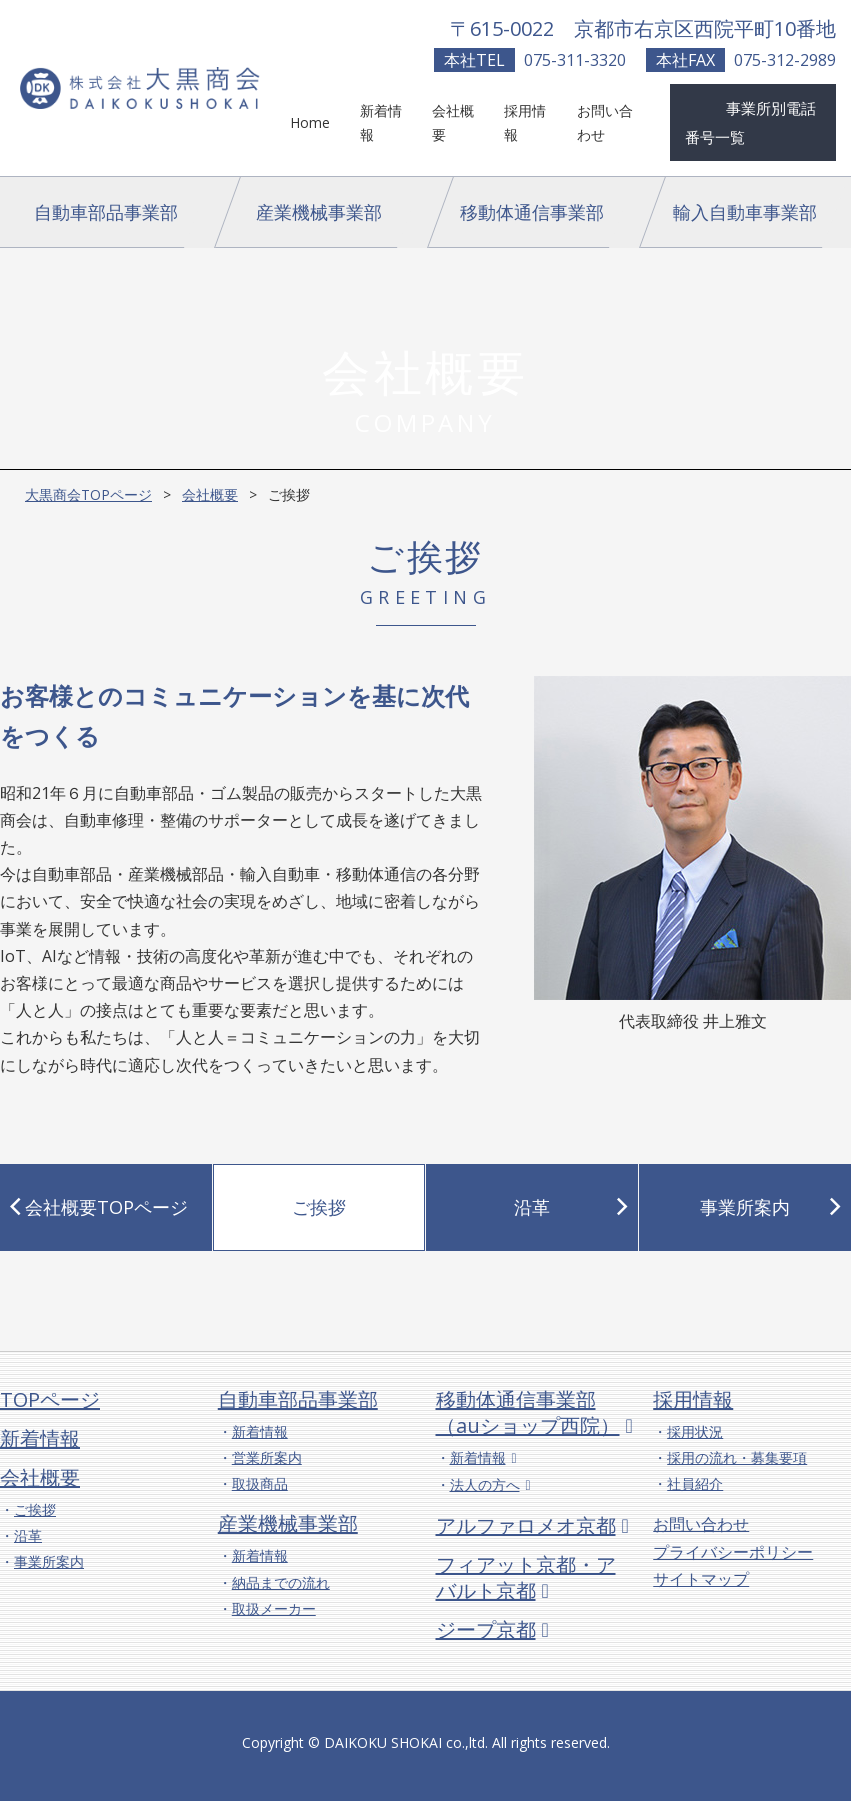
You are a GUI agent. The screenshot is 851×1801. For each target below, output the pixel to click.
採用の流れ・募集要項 (737, 1457)
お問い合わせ (701, 1524)
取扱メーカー (274, 1608)
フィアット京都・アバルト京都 (526, 1577)
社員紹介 (695, 1483)
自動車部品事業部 (106, 212)
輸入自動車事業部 (745, 212)
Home (310, 122)
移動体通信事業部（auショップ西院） (528, 1412)
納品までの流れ (281, 1582)
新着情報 (40, 1438)
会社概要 (210, 494)
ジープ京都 (486, 1629)
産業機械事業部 (319, 212)
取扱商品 (260, 1483)
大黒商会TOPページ (88, 494)
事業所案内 (49, 1561)
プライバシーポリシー (733, 1552)
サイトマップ (701, 1579)
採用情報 (693, 1399)
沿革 (28, 1535)
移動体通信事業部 (532, 212)
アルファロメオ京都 (526, 1525)
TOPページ (50, 1399)
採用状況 (695, 1431)
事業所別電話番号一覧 (750, 122)
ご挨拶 (35, 1509)
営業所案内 (267, 1457)
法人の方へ (485, 1484)
